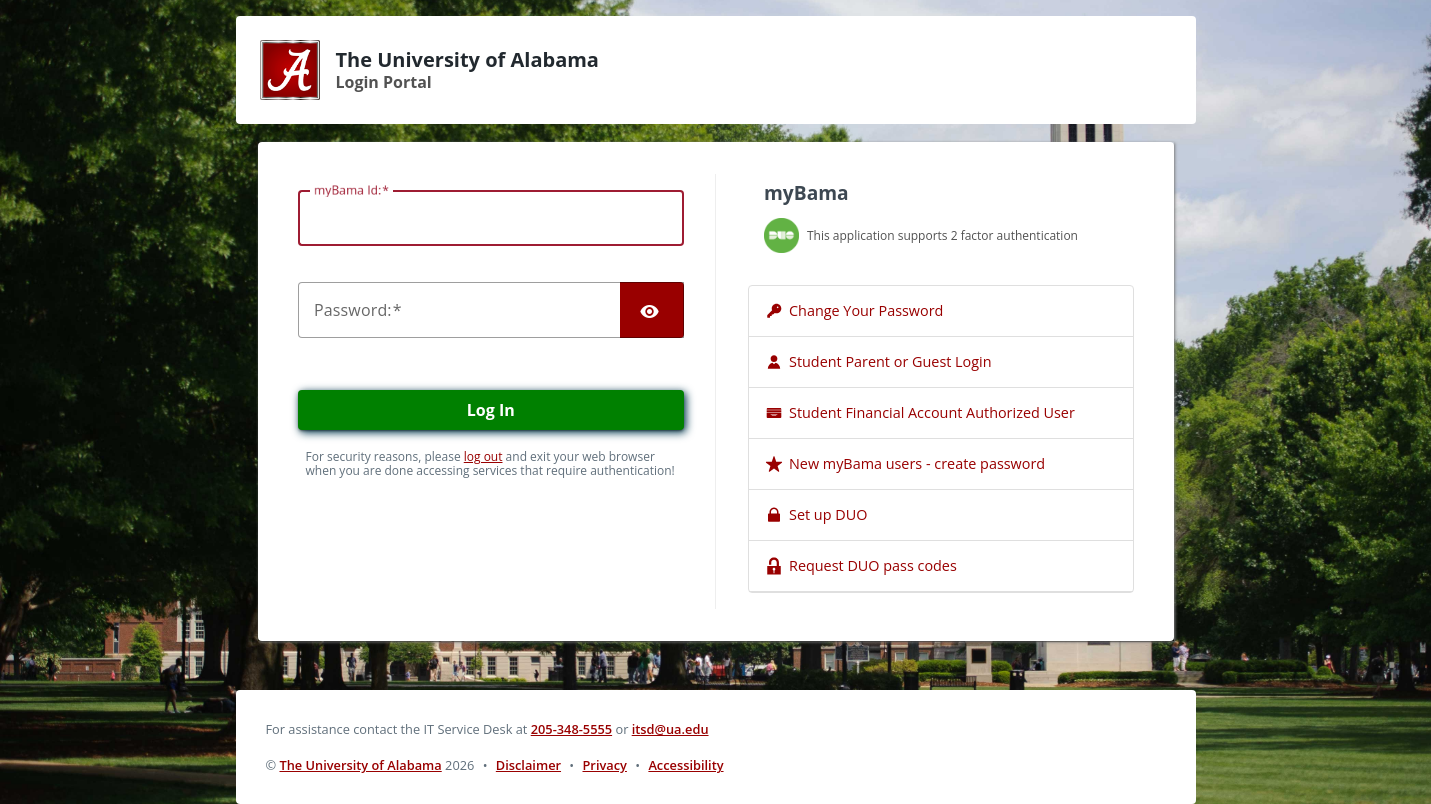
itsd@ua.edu (670, 729)
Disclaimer (528, 765)
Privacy (605, 765)
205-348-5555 (571, 729)
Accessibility (685, 765)
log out (483, 456)
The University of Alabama (360, 765)
